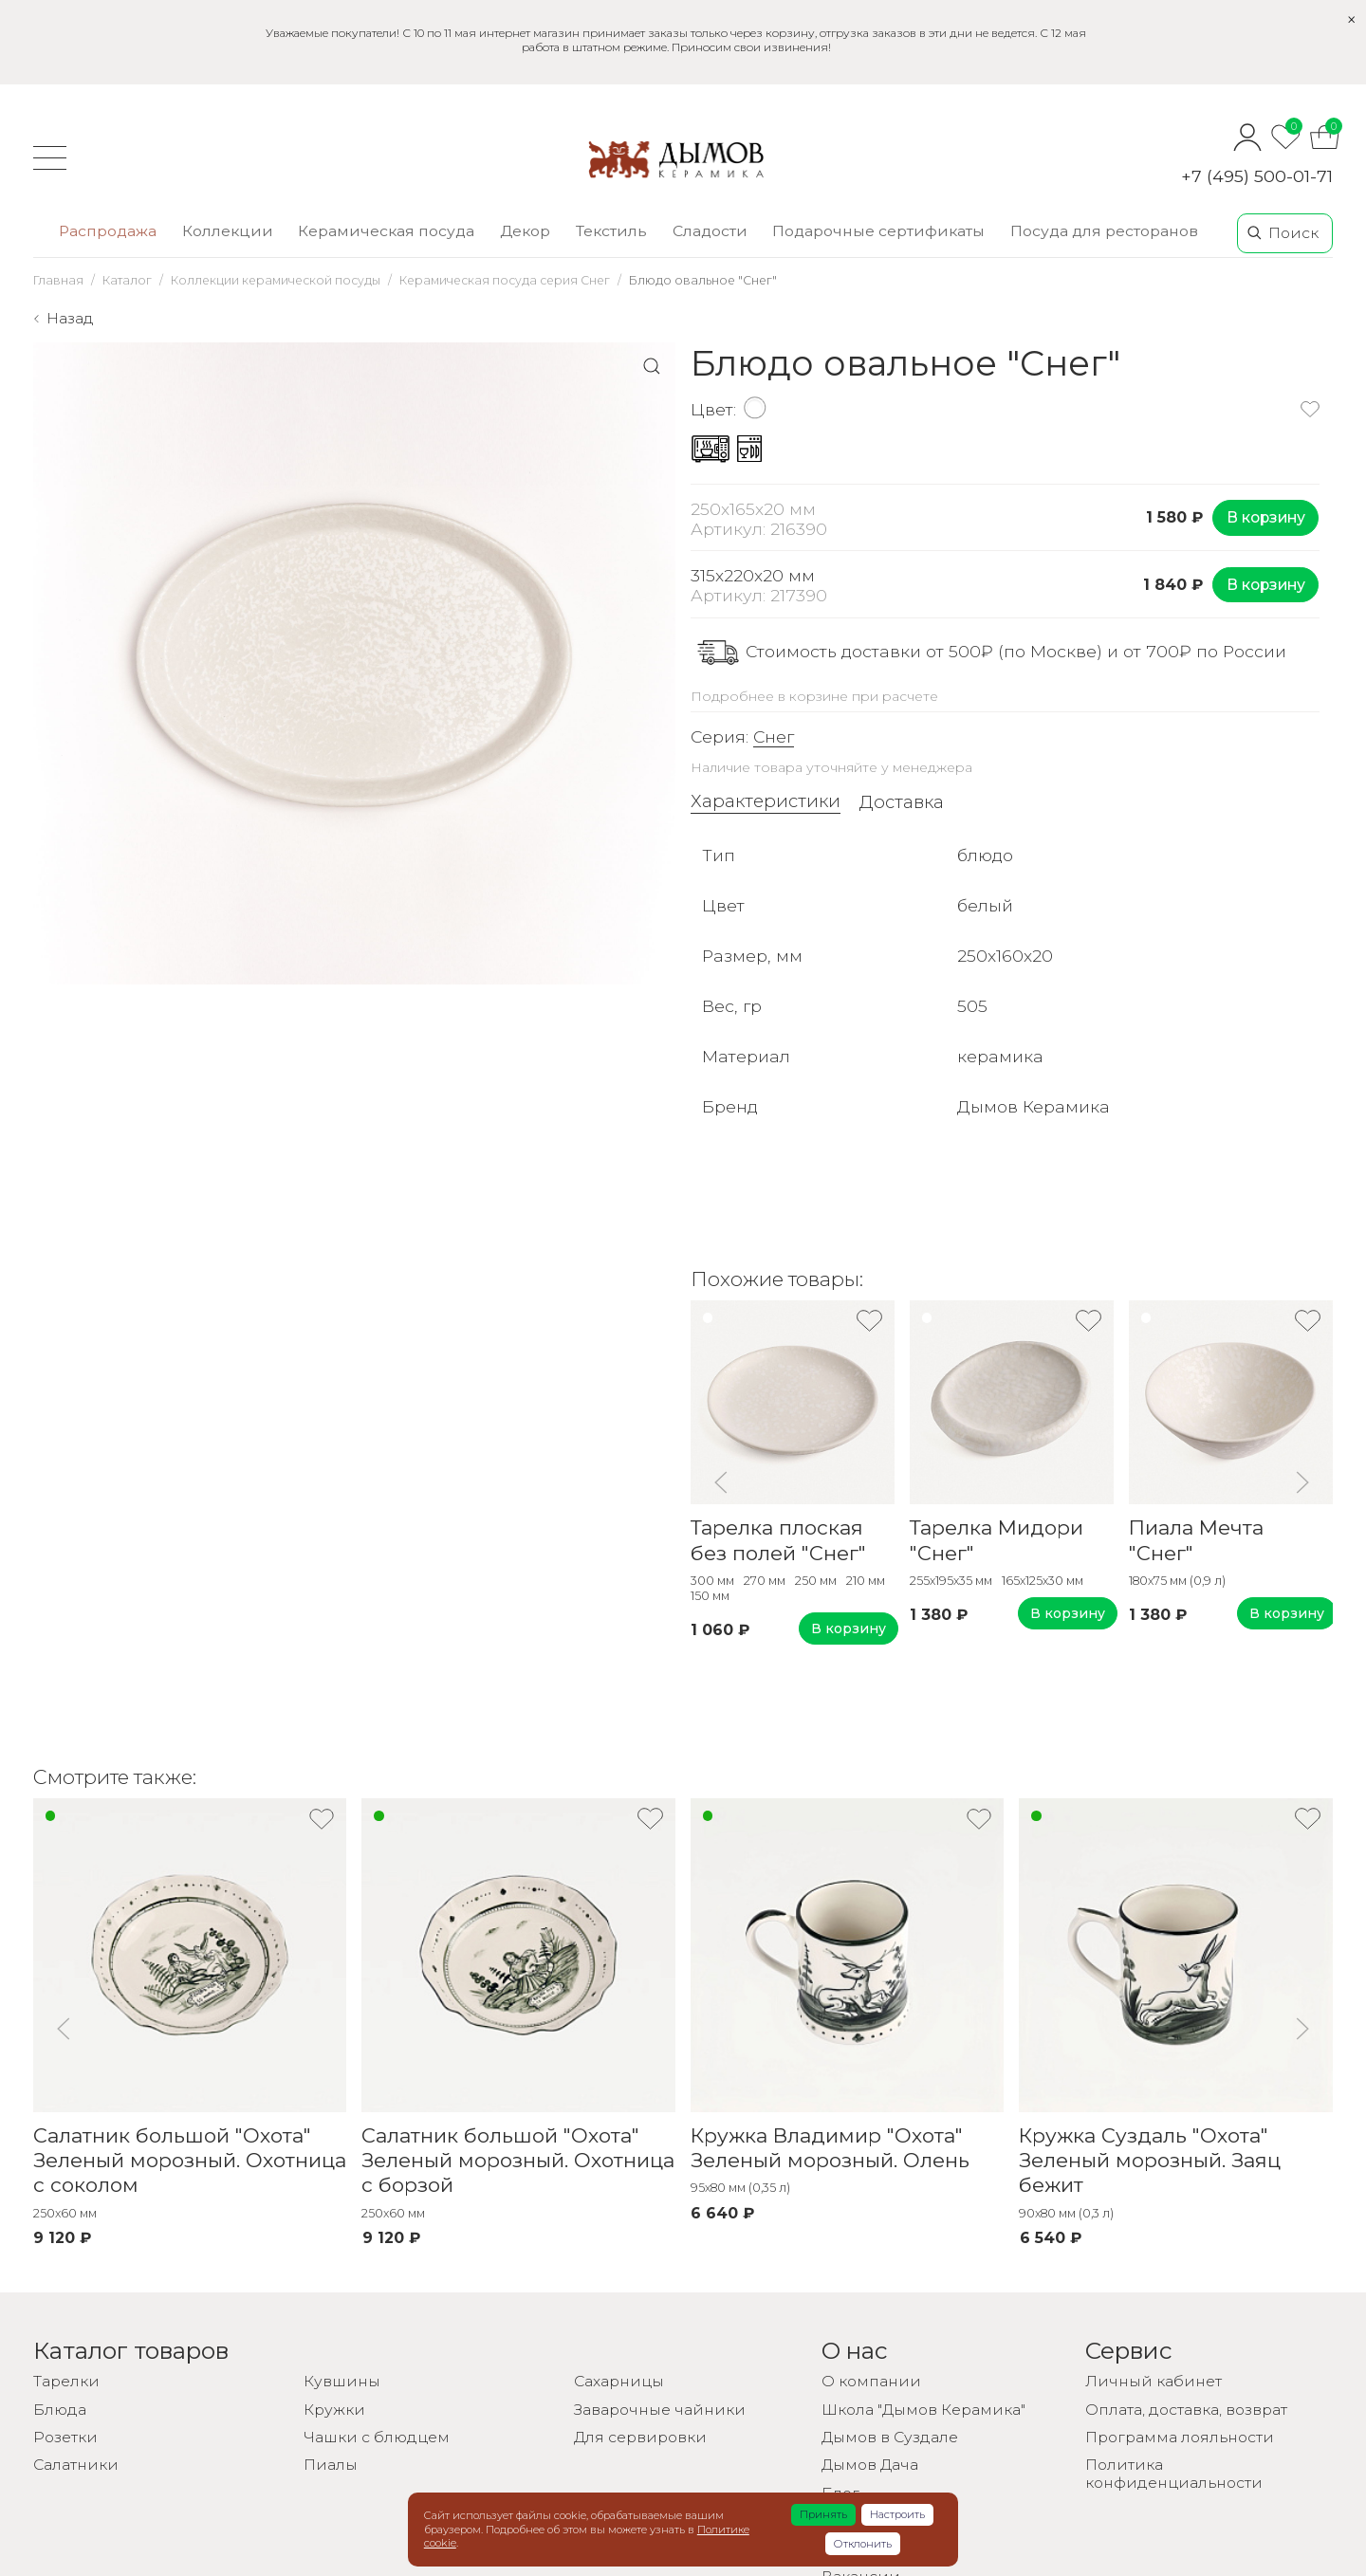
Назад (70, 318)
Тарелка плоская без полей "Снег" (778, 1540)
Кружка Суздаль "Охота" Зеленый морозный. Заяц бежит (1150, 2161)
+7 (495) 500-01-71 (1257, 176)
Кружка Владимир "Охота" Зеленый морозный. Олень (830, 2148)
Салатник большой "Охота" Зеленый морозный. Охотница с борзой (517, 2161)
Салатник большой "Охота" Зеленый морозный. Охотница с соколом (189, 2161)
